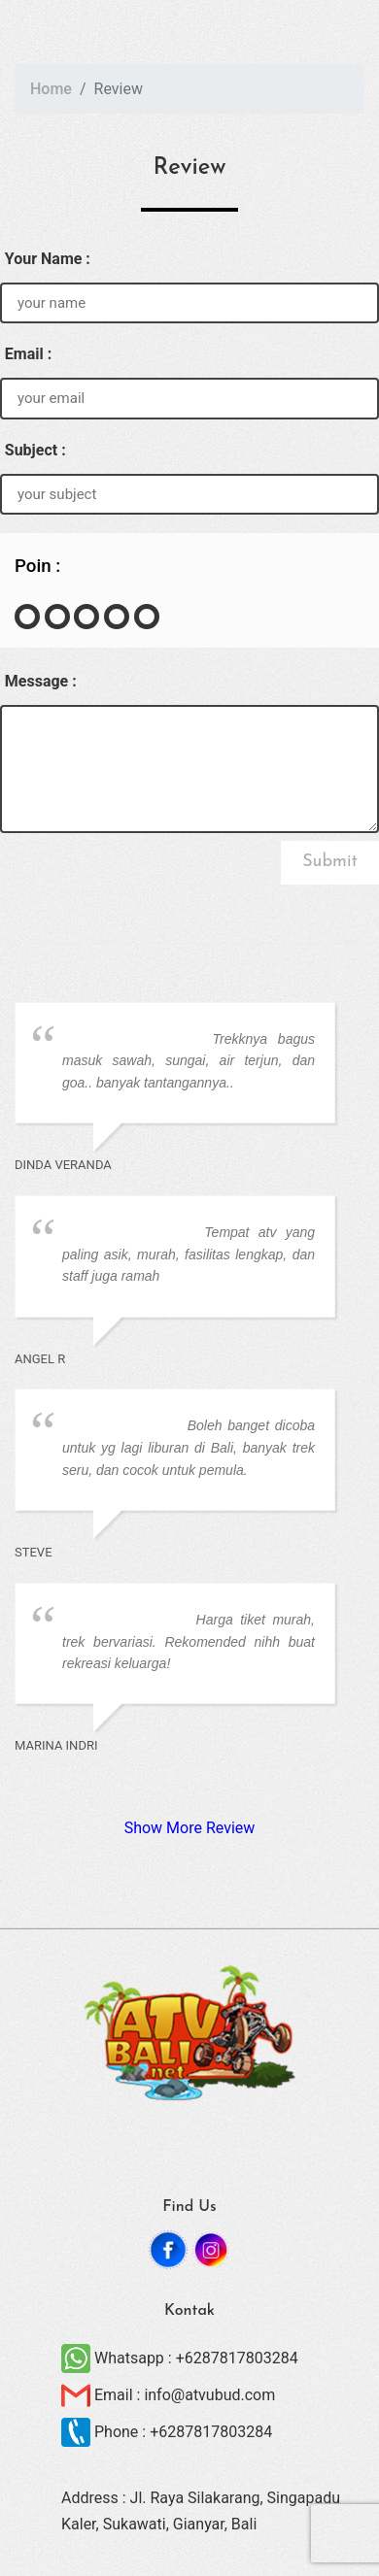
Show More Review (190, 1828)
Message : (41, 681)
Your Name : (47, 259)
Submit (330, 862)
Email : (28, 354)
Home (51, 89)
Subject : (35, 450)
